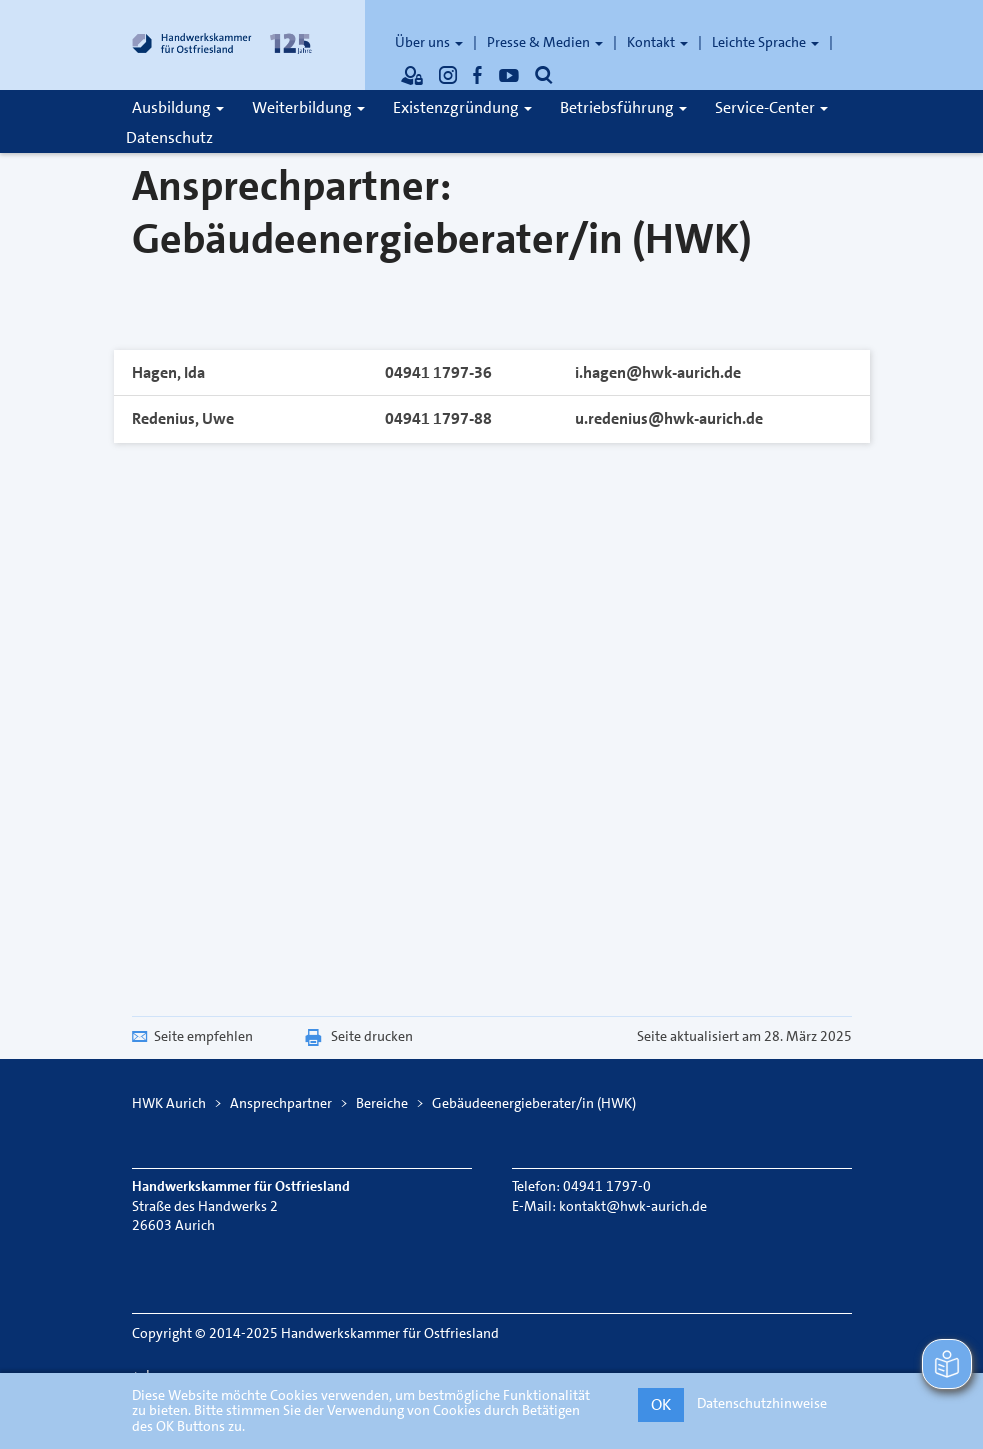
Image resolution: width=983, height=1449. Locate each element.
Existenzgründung (462, 107)
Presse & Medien (545, 42)
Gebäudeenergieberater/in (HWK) (534, 1103)
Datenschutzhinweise (762, 1403)
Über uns (429, 42)
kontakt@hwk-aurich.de (633, 1206)
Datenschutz (169, 137)
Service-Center (771, 107)
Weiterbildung (308, 107)
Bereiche (382, 1103)
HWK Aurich (169, 1103)
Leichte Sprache (765, 42)
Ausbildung (178, 107)
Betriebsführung (623, 107)
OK (661, 1404)
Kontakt (657, 42)
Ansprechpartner (281, 1103)
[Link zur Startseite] (222, 45)
